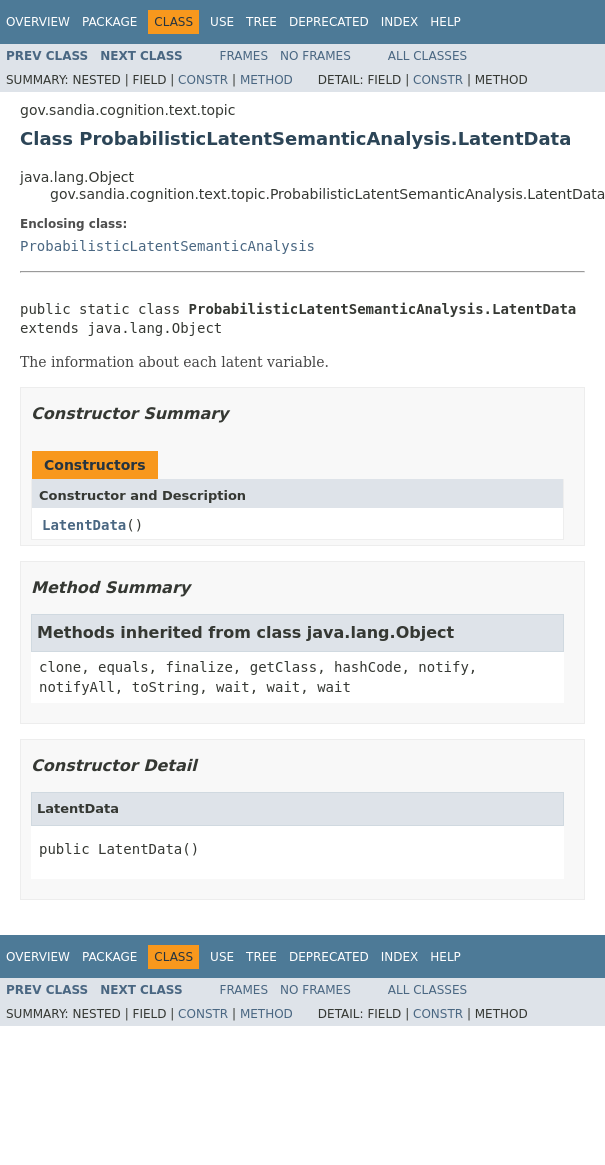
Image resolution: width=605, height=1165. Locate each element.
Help (445, 22)
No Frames (315, 56)
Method (266, 80)
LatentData (84, 525)
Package (109, 22)
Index (400, 22)
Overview (38, 22)
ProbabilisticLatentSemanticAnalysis (167, 246)
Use (222, 22)
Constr (203, 80)
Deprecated (329, 22)
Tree (261, 22)
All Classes (427, 56)
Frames (244, 56)
